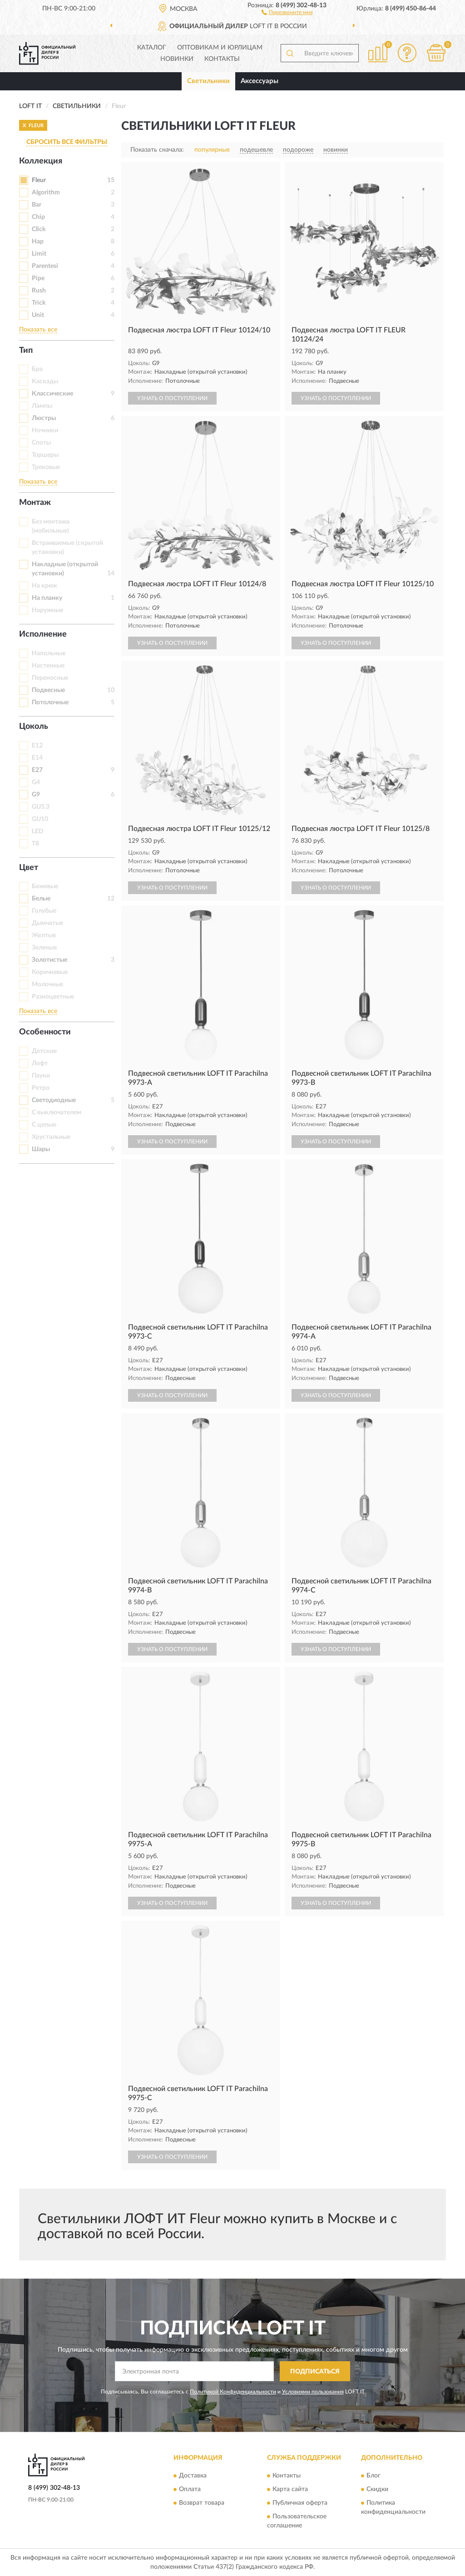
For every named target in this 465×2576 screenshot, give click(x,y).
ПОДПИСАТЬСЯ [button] (315, 2371)
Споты (41, 443)
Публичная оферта (299, 2503)
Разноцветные (53, 997)
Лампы (42, 406)
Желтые (44, 935)
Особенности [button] (45, 1032)
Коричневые (50, 972)
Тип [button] (26, 350)
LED (38, 831)
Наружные (47, 610)
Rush (39, 290)
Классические (52, 394)
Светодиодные (54, 1100)
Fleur (39, 180)
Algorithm (46, 192)
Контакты (222, 59)
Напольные (48, 653)
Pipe (38, 278)
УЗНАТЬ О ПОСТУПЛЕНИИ (172, 398)
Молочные (47, 984)
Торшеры (45, 455)
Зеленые (44, 947)
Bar (36, 205)
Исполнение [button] (43, 634)
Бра (37, 369)
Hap (38, 241)
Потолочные (50, 702)
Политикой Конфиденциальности (233, 2391)
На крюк (44, 586)
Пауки (41, 1076)
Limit (39, 254)
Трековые (46, 467)
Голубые (44, 911)
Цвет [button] (28, 868)
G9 (36, 794)
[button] (287, 12)
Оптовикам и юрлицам (219, 47)
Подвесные (48, 690)
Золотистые (49, 960)
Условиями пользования (313, 2391)
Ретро (40, 1088)
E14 (37, 758)
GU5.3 (40, 807)
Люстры (44, 418)
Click (38, 229)
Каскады (45, 381)
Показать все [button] (38, 329)
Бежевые (45, 886)
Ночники (45, 430)
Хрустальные (51, 1137)
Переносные (50, 678)
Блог (373, 2475)
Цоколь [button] (33, 726)
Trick (38, 303)
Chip (38, 217)
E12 (37, 745)
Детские (44, 1051)
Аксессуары (259, 81)
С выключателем (56, 1112)
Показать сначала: (157, 150)
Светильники (208, 81)
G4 (36, 782)
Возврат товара (201, 2503)
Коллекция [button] (40, 161)
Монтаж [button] (35, 503)
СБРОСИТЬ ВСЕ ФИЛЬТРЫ (66, 142)
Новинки (176, 59)
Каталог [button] (151, 47)
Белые (41, 898)
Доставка (193, 2475)
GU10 (40, 819)
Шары (41, 1149)
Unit (38, 315)
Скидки (377, 2489)
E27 (37, 770)
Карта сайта (290, 2489)
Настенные (48, 666)
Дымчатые (47, 923)
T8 (35, 844)
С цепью (44, 1125)
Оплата (190, 2489)
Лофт (40, 1063)
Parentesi (45, 266)
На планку (47, 598)
